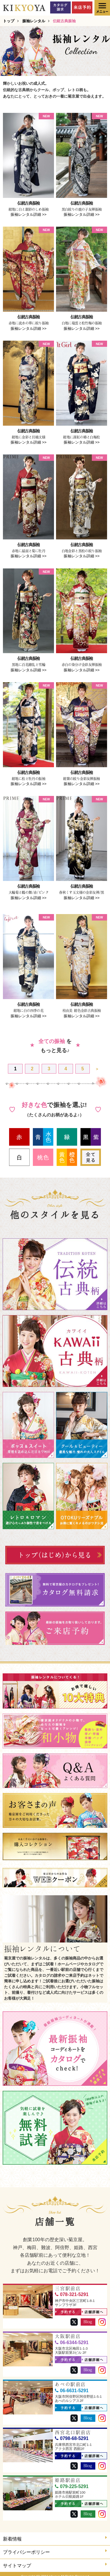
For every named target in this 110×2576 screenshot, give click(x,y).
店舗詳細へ (93, 2308)
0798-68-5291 (71, 2434)
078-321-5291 (71, 2290)
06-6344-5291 (71, 2338)
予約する (65, 2308)
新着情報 (55, 2534)
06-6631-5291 (71, 2386)
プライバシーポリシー (55, 2547)
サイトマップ (55, 2561)
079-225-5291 (71, 2482)
